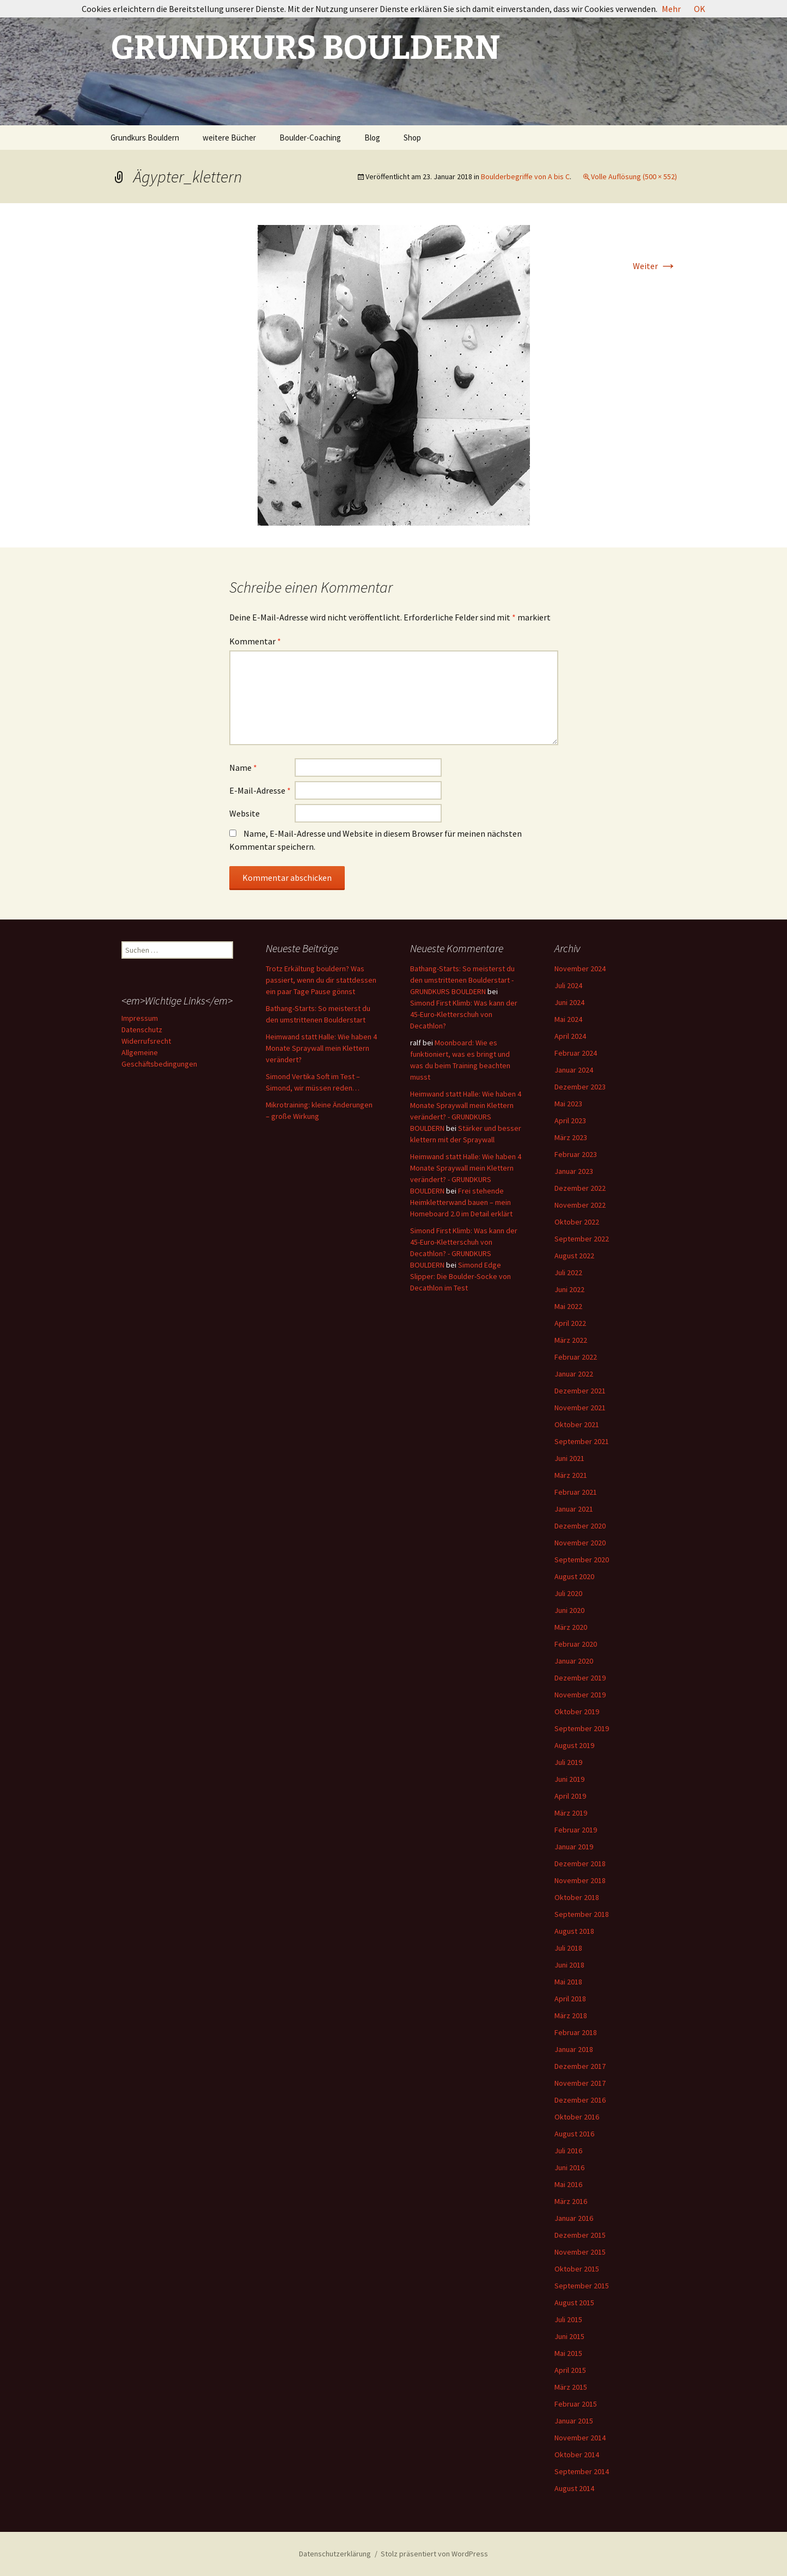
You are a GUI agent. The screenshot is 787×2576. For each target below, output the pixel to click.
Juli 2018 (568, 1948)
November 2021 (580, 1407)
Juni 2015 (569, 2336)
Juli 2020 (568, 1593)
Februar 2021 (575, 1492)
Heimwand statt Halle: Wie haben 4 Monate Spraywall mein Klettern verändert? (321, 1048)
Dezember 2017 (580, 2066)
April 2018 (570, 1998)
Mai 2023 (568, 1104)
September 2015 (581, 2286)
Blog (372, 137)
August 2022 (574, 1255)
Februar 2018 (575, 2032)
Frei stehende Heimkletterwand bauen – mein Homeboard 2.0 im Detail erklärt (461, 1202)
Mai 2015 (568, 2353)
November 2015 (580, 2252)
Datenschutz (141, 1029)
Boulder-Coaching (310, 137)
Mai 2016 (568, 2184)
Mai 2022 (568, 1306)
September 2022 (581, 1239)
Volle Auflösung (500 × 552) (634, 176)
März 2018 (570, 2015)
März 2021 (570, 1475)
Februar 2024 (575, 1053)
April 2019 (570, 1796)
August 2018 (574, 1931)
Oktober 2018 (576, 1897)
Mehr (671, 8)
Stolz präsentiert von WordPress (434, 2554)
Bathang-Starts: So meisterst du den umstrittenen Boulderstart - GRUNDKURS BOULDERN (462, 980)
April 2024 (570, 1036)
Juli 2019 (568, 1762)
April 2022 (570, 1323)
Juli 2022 (568, 1272)
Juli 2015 (568, 2319)
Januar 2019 (573, 1847)
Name (243, 767)
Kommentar (255, 641)
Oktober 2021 (576, 1424)
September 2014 (581, 2471)
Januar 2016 (573, 2218)
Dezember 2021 (580, 1391)
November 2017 (580, 2083)
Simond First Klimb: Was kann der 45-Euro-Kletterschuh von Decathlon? (463, 1014)
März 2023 (570, 1137)
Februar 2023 (575, 1154)
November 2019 (580, 1695)
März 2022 (570, 1340)
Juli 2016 (568, 2150)
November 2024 (580, 968)
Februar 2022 (575, 1357)
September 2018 (581, 1914)
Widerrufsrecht (146, 1041)
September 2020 (581, 1559)
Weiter (655, 265)
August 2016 (574, 2134)
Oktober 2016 (576, 2117)
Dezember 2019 (580, 1678)
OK (699, 8)
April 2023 (570, 1120)
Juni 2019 (569, 1779)
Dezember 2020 (580, 1526)
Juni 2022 (569, 1289)
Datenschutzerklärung (335, 2554)
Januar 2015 (573, 2421)
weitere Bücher (229, 137)
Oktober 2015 (576, 2269)
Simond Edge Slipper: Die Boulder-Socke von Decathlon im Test (460, 1276)
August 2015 (574, 2302)
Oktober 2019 (576, 1711)
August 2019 (574, 1745)
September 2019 (581, 1728)
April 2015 (570, 2370)
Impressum (139, 1018)
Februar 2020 (575, 1644)
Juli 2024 (568, 985)
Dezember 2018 (580, 1863)
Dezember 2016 (580, 2100)
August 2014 (574, 2488)
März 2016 (570, 2201)
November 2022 (580, 1205)
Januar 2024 (573, 1070)
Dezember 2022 (580, 1188)
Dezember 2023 (580, 1087)
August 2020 (574, 1576)
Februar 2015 (575, 2404)
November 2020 (580, 1543)
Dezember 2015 (580, 2235)
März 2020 (570, 1627)
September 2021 (581, 1441)
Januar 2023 (573, 1171)
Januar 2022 (573, 1374)
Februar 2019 (575, 1830)
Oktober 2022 (576, 1222)
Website (244, 813)
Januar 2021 (573, 1509)
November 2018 (580, 1880)
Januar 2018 (573, 2049)
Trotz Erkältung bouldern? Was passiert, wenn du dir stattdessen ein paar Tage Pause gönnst (321, 980)
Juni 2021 (569, 1458)
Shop (412, 137)
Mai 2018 (568, 1982)
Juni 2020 (569, 1610)
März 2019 (570, 1813)
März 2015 (570, 2387)
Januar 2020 (573, 1661)
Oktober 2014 (576, 2454)
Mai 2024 (568, 1019)
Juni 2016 (569, 2167)
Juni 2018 (569, 1965)
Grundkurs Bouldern (145, 137)
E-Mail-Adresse (260, 790)
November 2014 (580, 2438)
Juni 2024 (569, 1002)
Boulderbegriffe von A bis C (525, 176)
